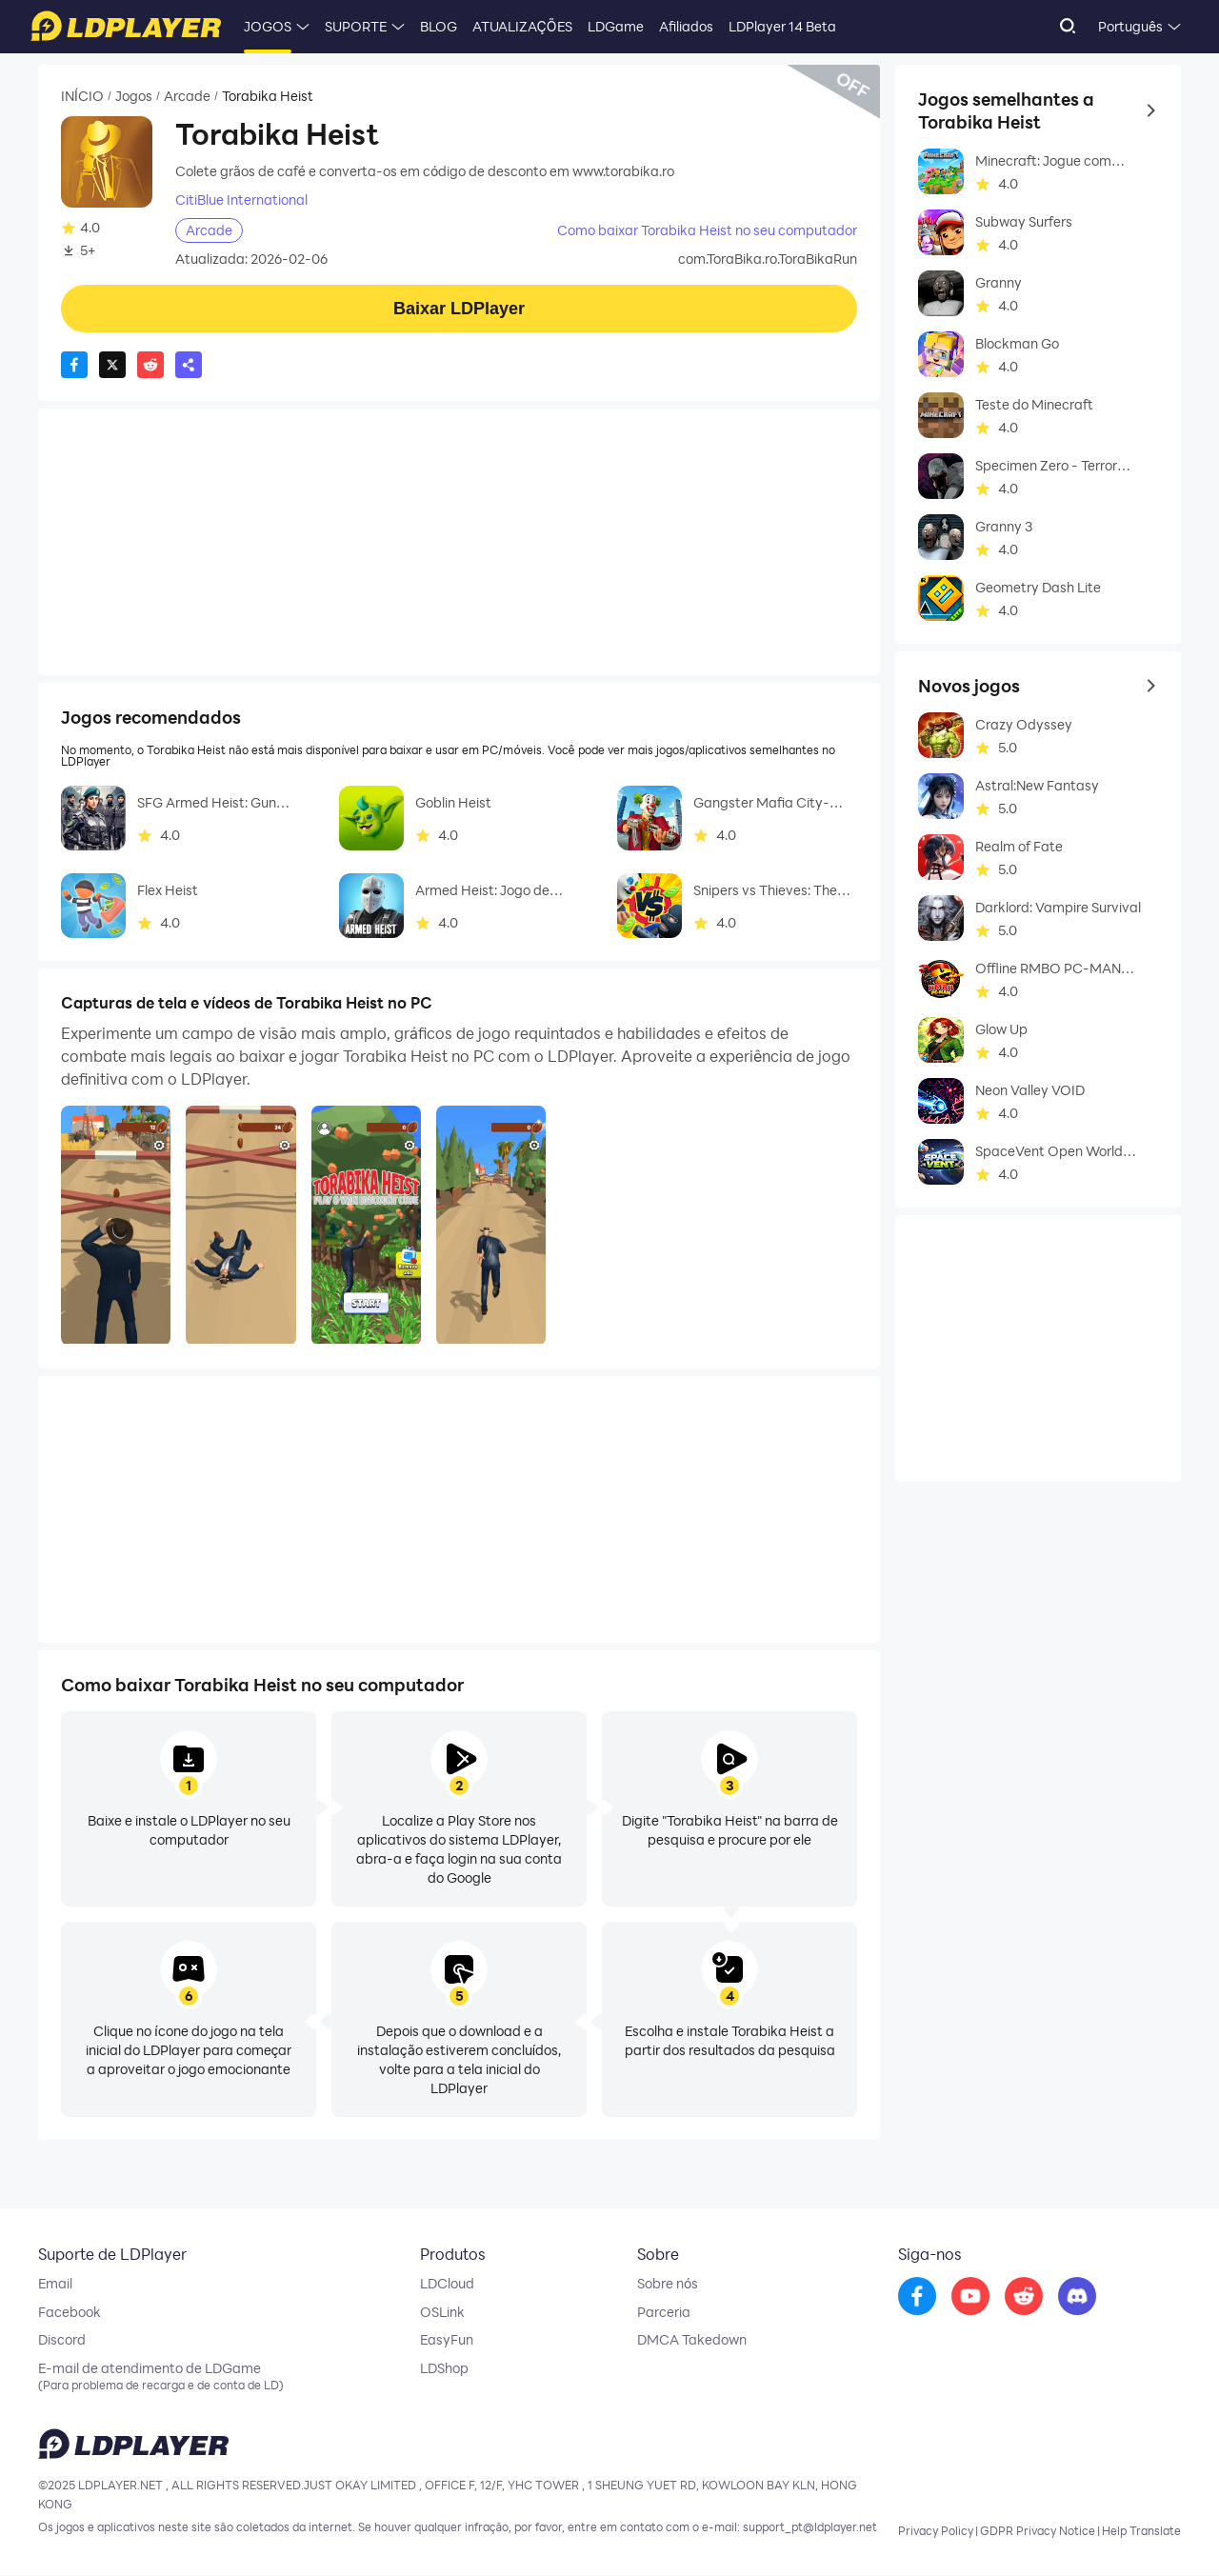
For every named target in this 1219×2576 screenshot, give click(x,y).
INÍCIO (82, 96)
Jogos (133, 96)
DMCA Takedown (692, 2340)
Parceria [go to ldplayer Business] (663, 2312)
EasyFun (446, 2340)
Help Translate (1141, 2532)
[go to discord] (1077, 2297)
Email (55, 2283)
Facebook (69, 2312)
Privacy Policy (935, 2532)
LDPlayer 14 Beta (782, 26)
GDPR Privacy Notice (1037, 2532)
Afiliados (686, 26)
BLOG (438, 26)
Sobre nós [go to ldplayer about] (667, 2283)
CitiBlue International (241, 200)
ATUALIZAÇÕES (522, 26)
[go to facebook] (917, 2297)
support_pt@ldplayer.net (810, 2528)
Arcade (187, 96)
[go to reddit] (1024, 2297)
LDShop (444, 2369)
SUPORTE (356, 26)
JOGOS (267, 26)
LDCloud (447, 2283)
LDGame (616, 26)
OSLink (442, 2312)
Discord (62, 2340)
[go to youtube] (970, 2297)
